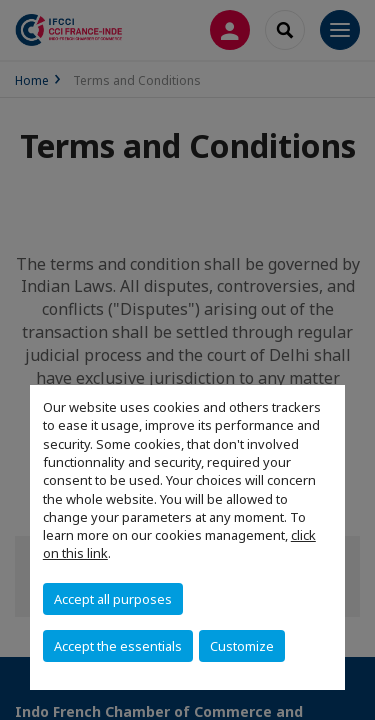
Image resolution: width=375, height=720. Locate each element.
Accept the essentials (118, 646)
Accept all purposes (113, 599)
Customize (242, 646)
